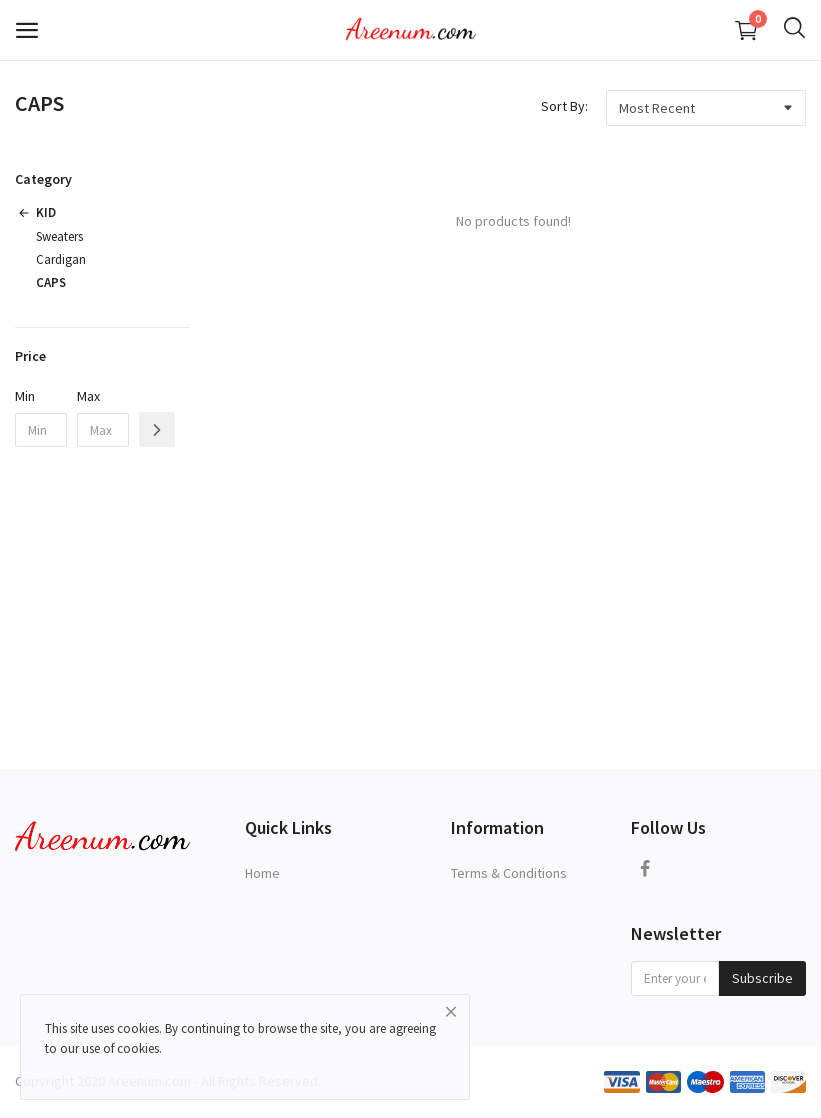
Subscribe (762, 978)
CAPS (51, 282)
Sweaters (59, 236)
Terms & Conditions (509, 873)
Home (262, 873)
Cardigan (61, 259)
